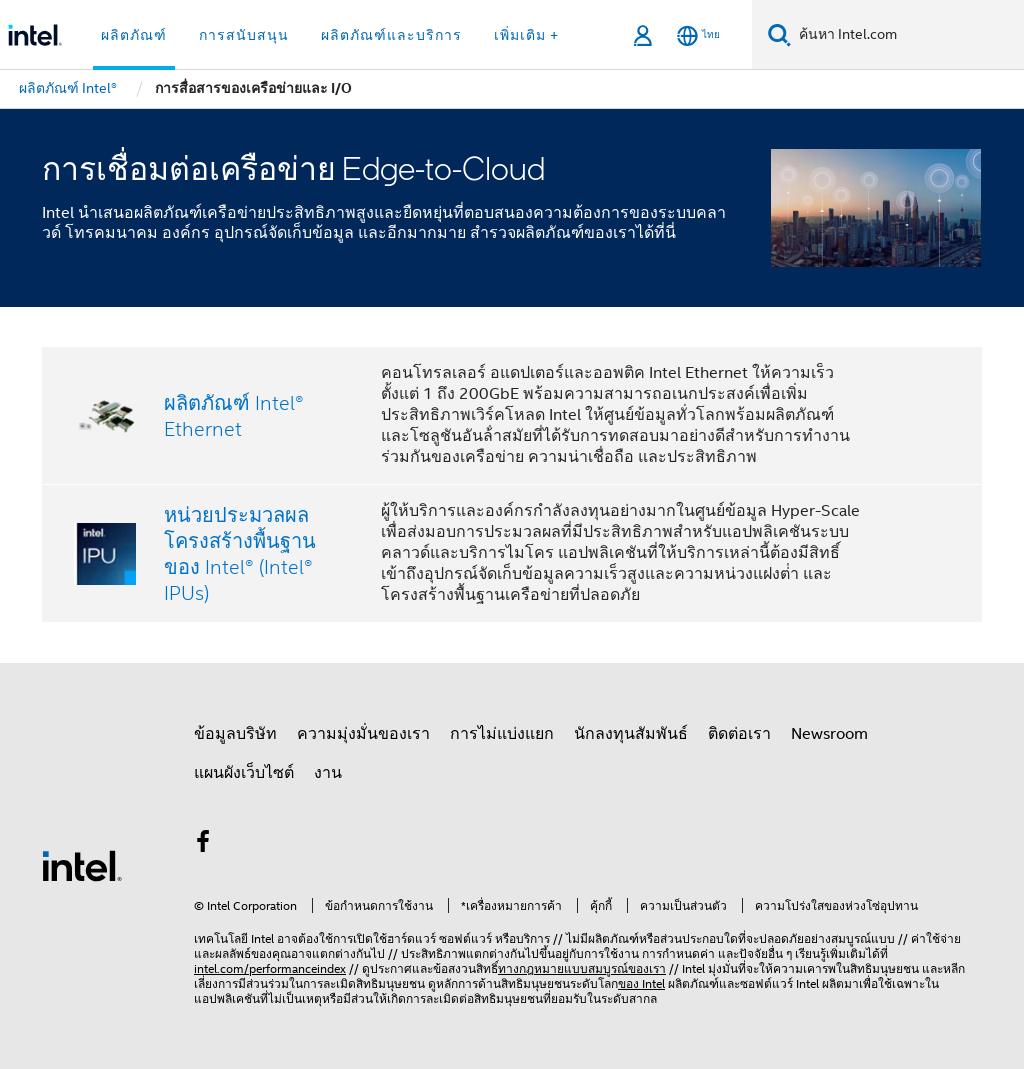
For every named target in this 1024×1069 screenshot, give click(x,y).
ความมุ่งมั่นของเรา (363, 734)
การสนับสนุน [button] (244, 35)
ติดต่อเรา (739, 734)
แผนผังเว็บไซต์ (244, 773)
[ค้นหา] (779, 34)
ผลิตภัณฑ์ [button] (134, 35)
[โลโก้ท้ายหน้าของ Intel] (82, 865)
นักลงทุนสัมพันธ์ (631, 734)
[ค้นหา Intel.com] (907, 35)
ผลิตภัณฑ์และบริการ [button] (391, 35)
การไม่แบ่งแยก (502, 734)
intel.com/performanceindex (270, 968)
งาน (328, 773)
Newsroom (829, 734)
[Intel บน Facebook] (203, 845)
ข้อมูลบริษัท (235, 734)
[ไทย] (698, 35)
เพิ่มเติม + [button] (526, 35)
